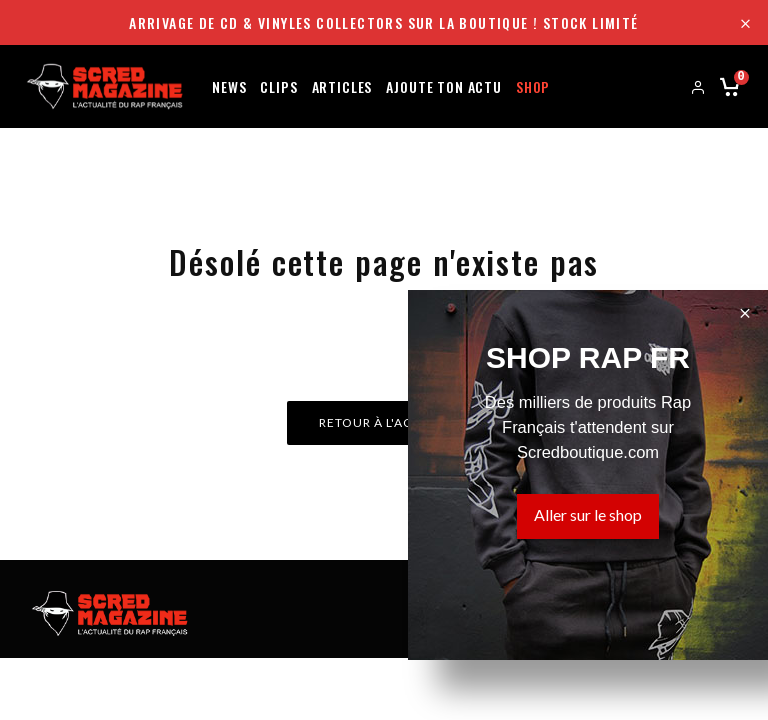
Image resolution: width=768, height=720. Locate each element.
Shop (533, 85)
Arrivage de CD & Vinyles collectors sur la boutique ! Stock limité (383, 22)
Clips (278, 85)
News (229, 85)
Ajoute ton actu (444, 85)
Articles (342, 85)
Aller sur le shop (588, 514)
